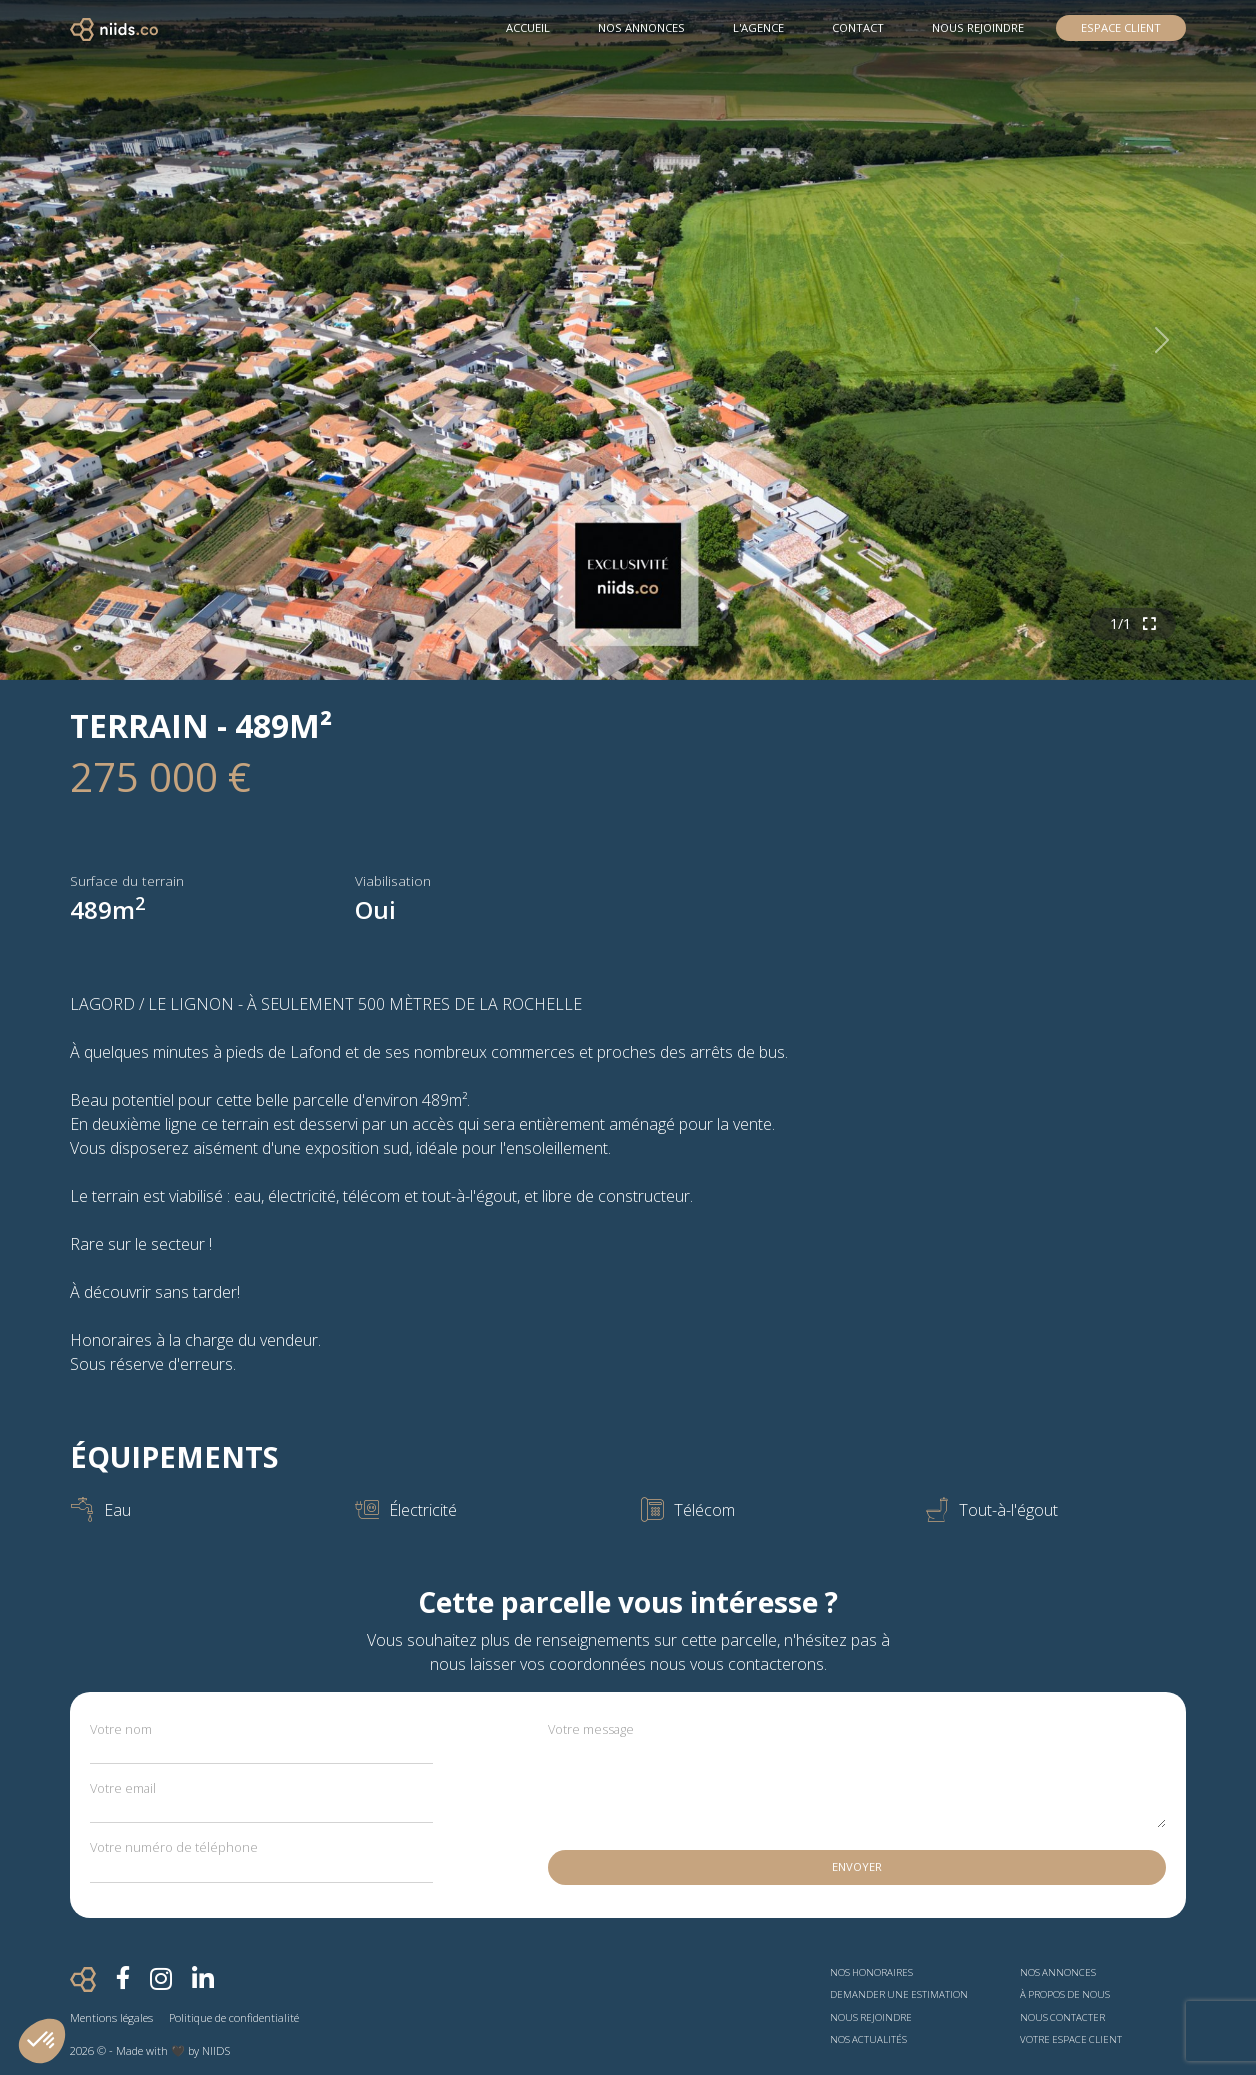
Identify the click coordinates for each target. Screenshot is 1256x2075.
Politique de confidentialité (234, 2017)
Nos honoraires (871, 1972)
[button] (42, 2041)
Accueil (528, 27)
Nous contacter (1062, 2017)
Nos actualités (868, 2039)
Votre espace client (1071, 2039)
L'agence (758, 27)
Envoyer (857, 1866)
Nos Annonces (641, 27)
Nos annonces (1058, 1972)
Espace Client (1121, 27)
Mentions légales (111, 2017)
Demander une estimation (899, 1994)
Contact (858, 27)
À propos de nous (1065, 1994)
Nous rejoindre (978, 27)
